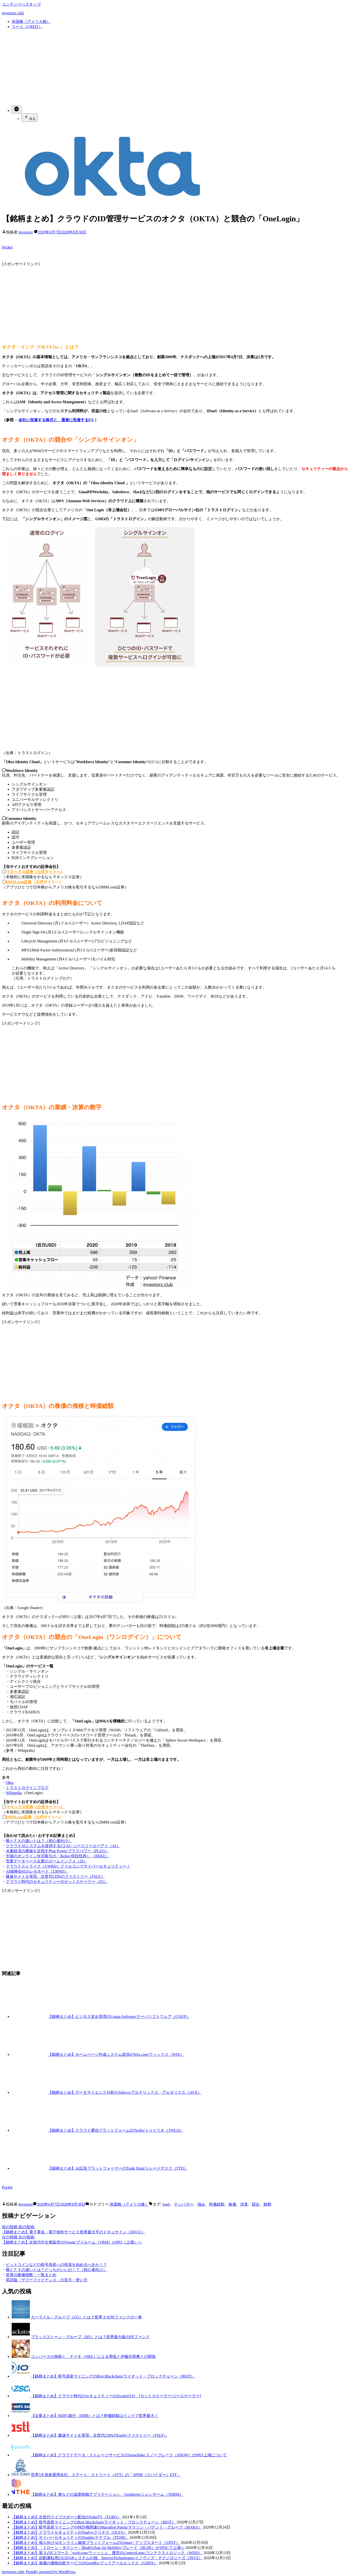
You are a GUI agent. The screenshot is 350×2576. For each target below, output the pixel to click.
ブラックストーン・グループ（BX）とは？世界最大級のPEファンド (90, 2337)
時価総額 (217, 2204)
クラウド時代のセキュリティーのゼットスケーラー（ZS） (57, 1881)
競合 (256, 2204)
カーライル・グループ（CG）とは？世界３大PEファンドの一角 (86, 2317)
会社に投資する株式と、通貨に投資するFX (56, 420)
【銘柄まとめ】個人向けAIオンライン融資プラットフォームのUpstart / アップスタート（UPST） (96, 2542)
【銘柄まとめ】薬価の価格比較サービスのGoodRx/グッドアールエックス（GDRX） (85, 2563)
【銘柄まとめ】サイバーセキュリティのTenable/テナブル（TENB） (70, 2537)
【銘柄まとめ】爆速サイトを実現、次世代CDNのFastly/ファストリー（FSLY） (99, 2435)
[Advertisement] (175, 67)
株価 (232, 2204)
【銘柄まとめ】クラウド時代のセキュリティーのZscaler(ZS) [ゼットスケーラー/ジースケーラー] (116, 2396)
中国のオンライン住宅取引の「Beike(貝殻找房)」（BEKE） (57, 1856)
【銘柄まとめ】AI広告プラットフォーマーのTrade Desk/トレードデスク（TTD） (118, 2168)
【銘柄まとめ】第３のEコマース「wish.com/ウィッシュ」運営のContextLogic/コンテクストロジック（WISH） (107, 2553)
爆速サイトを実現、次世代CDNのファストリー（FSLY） (55, 1876)
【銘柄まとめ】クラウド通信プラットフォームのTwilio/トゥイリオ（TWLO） (115, 2130)
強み (201, 2204)
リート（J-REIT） (27, 27)
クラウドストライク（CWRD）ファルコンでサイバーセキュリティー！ (68, 1866)
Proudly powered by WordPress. (51, 2572)
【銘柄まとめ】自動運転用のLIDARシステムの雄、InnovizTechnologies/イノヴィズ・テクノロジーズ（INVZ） (107, 2558)
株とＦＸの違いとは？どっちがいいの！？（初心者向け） (56, 2270)
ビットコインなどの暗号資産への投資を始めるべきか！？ (56, 2265)
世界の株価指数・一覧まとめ (31, 2275)
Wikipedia (14, 1793)
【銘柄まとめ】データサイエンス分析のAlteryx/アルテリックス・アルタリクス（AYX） (124, 2092)
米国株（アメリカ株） (31, 21)
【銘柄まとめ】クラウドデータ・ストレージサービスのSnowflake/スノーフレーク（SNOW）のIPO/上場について (129, 2455)
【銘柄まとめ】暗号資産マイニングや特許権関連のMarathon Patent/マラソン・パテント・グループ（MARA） (107, 2527)
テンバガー (183, 2204)
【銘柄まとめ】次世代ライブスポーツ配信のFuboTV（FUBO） (66, 2517)
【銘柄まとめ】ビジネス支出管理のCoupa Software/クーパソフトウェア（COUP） (119, 2016)
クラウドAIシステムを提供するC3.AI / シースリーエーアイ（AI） (63, 1846)
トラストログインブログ (27, 1788)
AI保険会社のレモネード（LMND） (37, 1871)
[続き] (16, 109)
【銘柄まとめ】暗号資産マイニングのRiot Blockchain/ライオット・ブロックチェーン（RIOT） (113, 2376)
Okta (9, 1782)
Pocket (7, 247)
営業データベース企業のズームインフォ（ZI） (46, 1861)
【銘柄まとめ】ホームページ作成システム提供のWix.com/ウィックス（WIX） (116, 2054)
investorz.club (13, 13)
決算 (244, 2204)
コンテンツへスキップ (21, 4)
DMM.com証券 (19, 882)
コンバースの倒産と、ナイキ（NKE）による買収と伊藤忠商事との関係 (93, 2356)
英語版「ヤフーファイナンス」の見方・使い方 (47, 2280)
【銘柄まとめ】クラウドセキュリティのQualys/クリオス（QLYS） (69, 2532)
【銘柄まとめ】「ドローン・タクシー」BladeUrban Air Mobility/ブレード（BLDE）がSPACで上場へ (98, 2548)
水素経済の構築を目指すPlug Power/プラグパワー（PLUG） (57, 1851)
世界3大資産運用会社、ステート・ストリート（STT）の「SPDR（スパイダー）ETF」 (106, 2475)
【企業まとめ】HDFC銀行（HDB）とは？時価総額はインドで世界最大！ (94, 2416)
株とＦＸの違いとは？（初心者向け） (39, 1841)
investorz (25, 232)
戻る (29, 117)
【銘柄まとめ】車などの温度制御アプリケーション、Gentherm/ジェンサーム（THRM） (107, 2494)
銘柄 (267, 2204)
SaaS (166, 2204)
